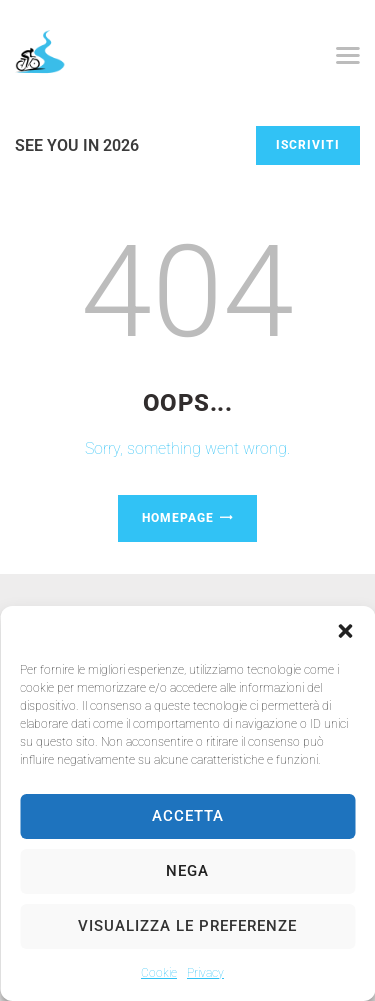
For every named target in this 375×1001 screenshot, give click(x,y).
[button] (345, 631)
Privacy (205, 973)
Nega (187, 871)
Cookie (159, 973)
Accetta (188, 816)
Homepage (178, 518)
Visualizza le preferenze (187, 926)
